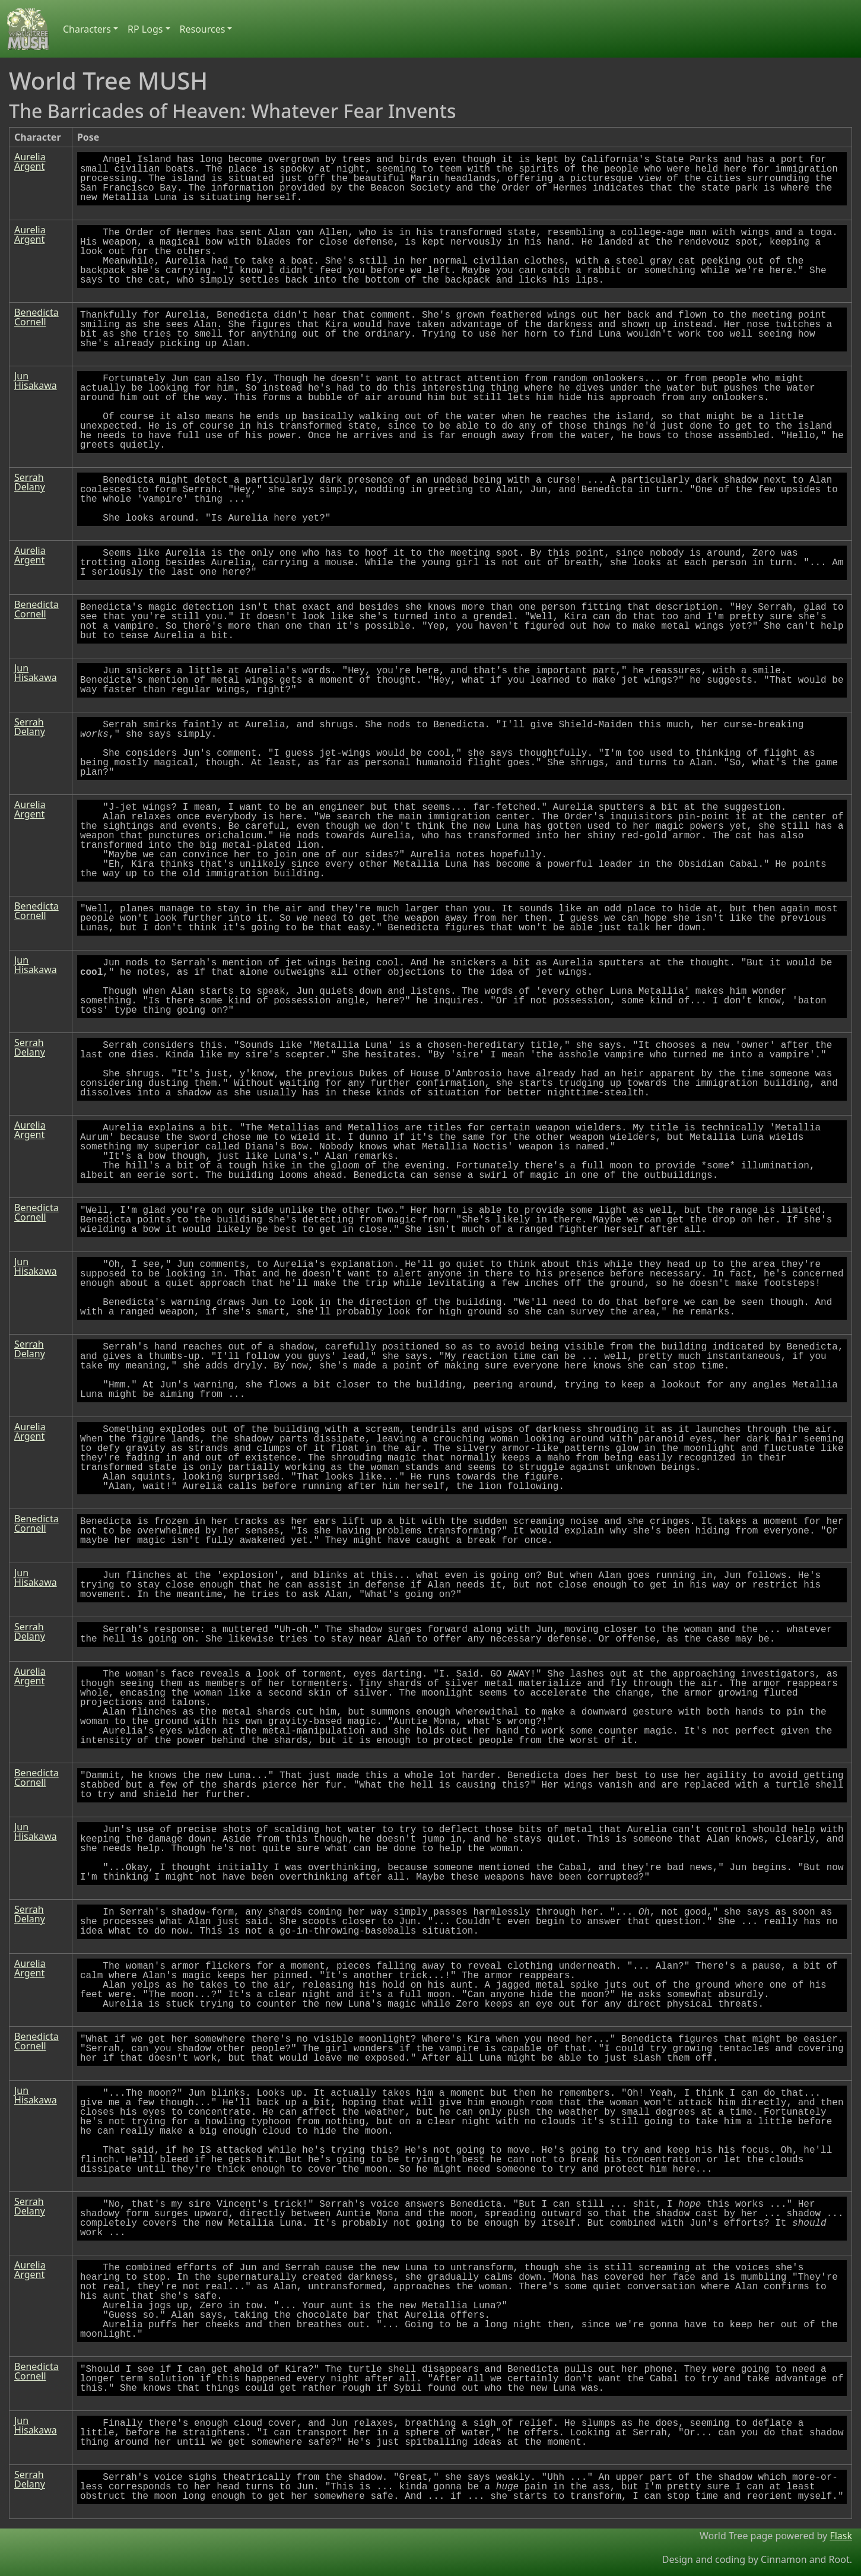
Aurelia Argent (30, 161)
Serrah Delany (29, 482)
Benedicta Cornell (36, 317)
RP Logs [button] (145, 29)
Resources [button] (202, 29)
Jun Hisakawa (35, 380)
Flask (841, 2535)
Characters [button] (87, 29)
